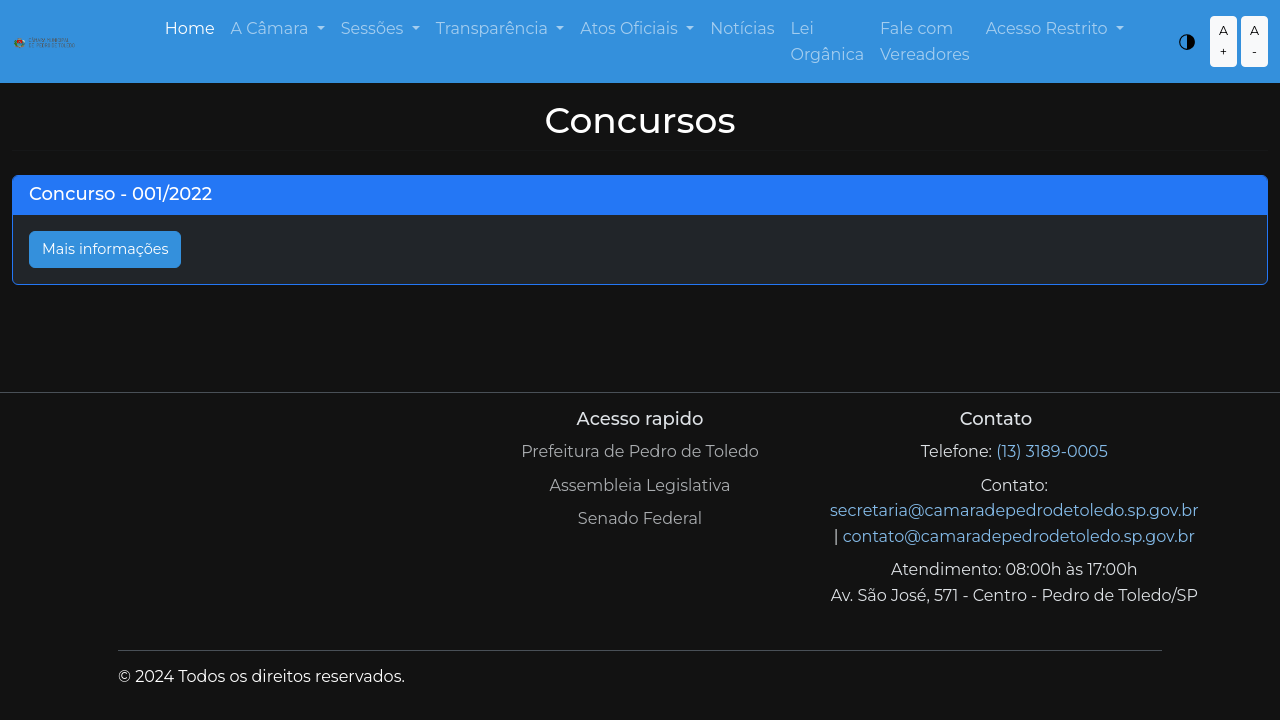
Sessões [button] (374, 28)
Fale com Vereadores (925, 41)
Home (190, 28)
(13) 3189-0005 (1052, 451)
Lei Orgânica (827, 41)
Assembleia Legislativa (640, 485)
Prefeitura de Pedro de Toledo (640, 451)
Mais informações (105, 249)
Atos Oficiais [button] (631, 28)
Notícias (742, 28)
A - (1254, 40)
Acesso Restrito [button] (1049, 28)
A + (1223, 40)
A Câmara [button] (272, 28)
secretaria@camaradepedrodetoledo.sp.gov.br (1014, 510)
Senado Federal (640, 518)
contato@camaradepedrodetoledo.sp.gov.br (1019, 536)
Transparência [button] (494, 28)
